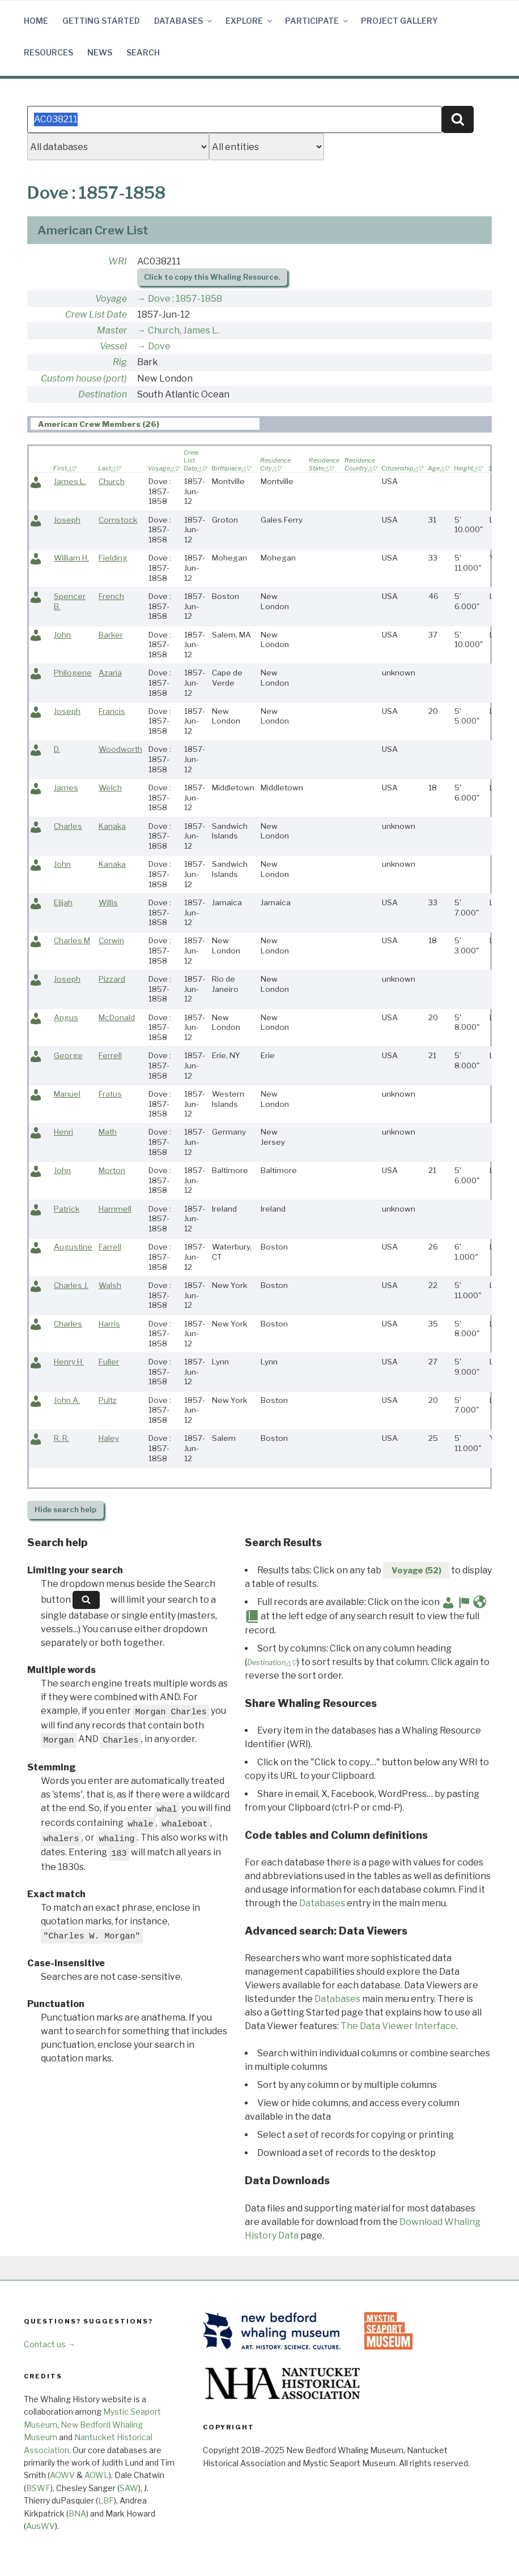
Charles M (72, 940)
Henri (63, 1131)
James (66, 787)
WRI (117, 261)
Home (36, 20)
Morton (112, 1170)
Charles (68, 826)
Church (112, 481)
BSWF (38, 2488)
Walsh (110, 1285)
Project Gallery (399, 20)
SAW (129, 2488)
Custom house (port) (84, 378)
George (68, 1055)
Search (143, 52)
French (111, 596)
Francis (112, 711)
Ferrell (110, 1055)
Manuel (67, 1093)
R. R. (61, 1438)
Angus (66, 1017)
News (99, 52)
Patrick (66, 1208)
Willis (108, 902)
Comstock (118, 519)
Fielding (113, 557)
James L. (70, 481)
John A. (67, 1400)
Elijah (63, 902)
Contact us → (49, 2344)
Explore (250, 20)
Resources (48, 52)
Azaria (110, 672)
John (62, 634)
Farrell (110, 1246)
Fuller (109, 1361)
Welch (110, 787)
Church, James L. (183, 330)
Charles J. (71, 1285)
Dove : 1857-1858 (185, 298)
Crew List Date (96, 314)
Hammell (115, 1208)
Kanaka (112, 826)
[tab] (145, 424)
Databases (184, 20)
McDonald (117, 1017)
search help (65, 1509)
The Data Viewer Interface (398, 2026)
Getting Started (101, 20)
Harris (109, 1323)
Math (108, 1131)
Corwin (111, 940)
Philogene (73, 672)
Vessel (113, 346)
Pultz (108, 1400)
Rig (120, 362)
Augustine (73, 1246)
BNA (77, 2513)
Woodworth (120, 749)
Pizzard (112, 978)
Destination (102, 394)
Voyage (111, 298)
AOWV (62, 2475)
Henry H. (69, 1361)
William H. (71, 557)
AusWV (40, 2526)
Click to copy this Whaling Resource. (212, 277)
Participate (317, 20)
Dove (159, 346)
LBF (106, 2500)
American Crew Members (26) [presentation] (98, 424)
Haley (109, 1438)
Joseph (67, 519)
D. (57, 749)
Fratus (110, 1093)
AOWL (96, 2475)
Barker (111, 634)
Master (112, 330)
